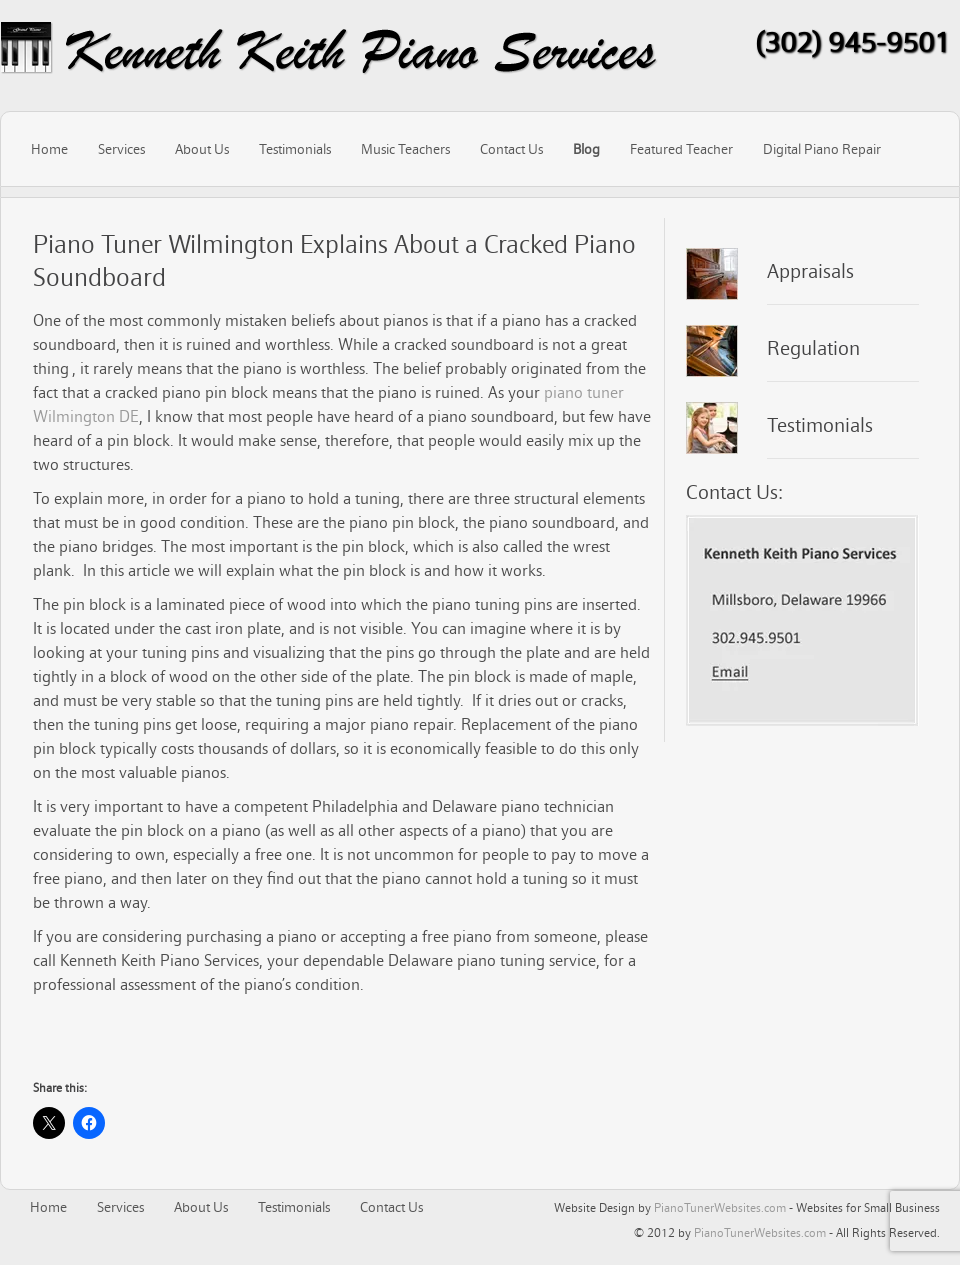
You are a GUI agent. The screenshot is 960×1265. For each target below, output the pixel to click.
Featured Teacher (681, 149)
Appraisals (810, 271)
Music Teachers (405, 149)
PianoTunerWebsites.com (720, 1207)
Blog (586, 149)
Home (49, 149)
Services (121, 149)
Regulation (813, 348)
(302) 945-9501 (852, 42)
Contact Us (511, 149)
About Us (202, 149)
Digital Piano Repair (822, 149)
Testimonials (295, 149)
